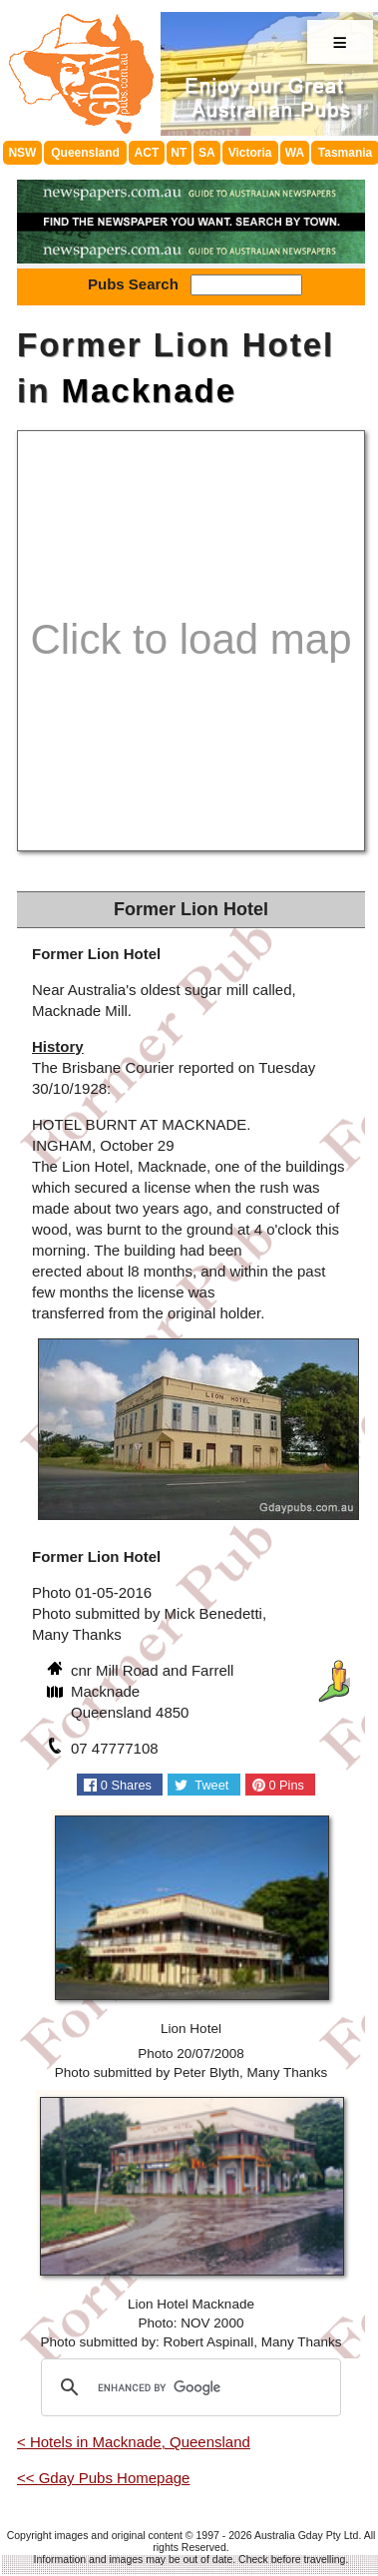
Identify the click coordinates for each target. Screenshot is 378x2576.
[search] (188, 2387)
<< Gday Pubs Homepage (103, 2477)
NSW (22, 153)
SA (206, 153)
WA (294, 153)
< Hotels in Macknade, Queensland (133, 2441)
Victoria (250, 153)
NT (179, 153)
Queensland (85, 153)
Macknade (149, 390)
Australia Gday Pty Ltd (306, 2535)
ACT (147, 153)
